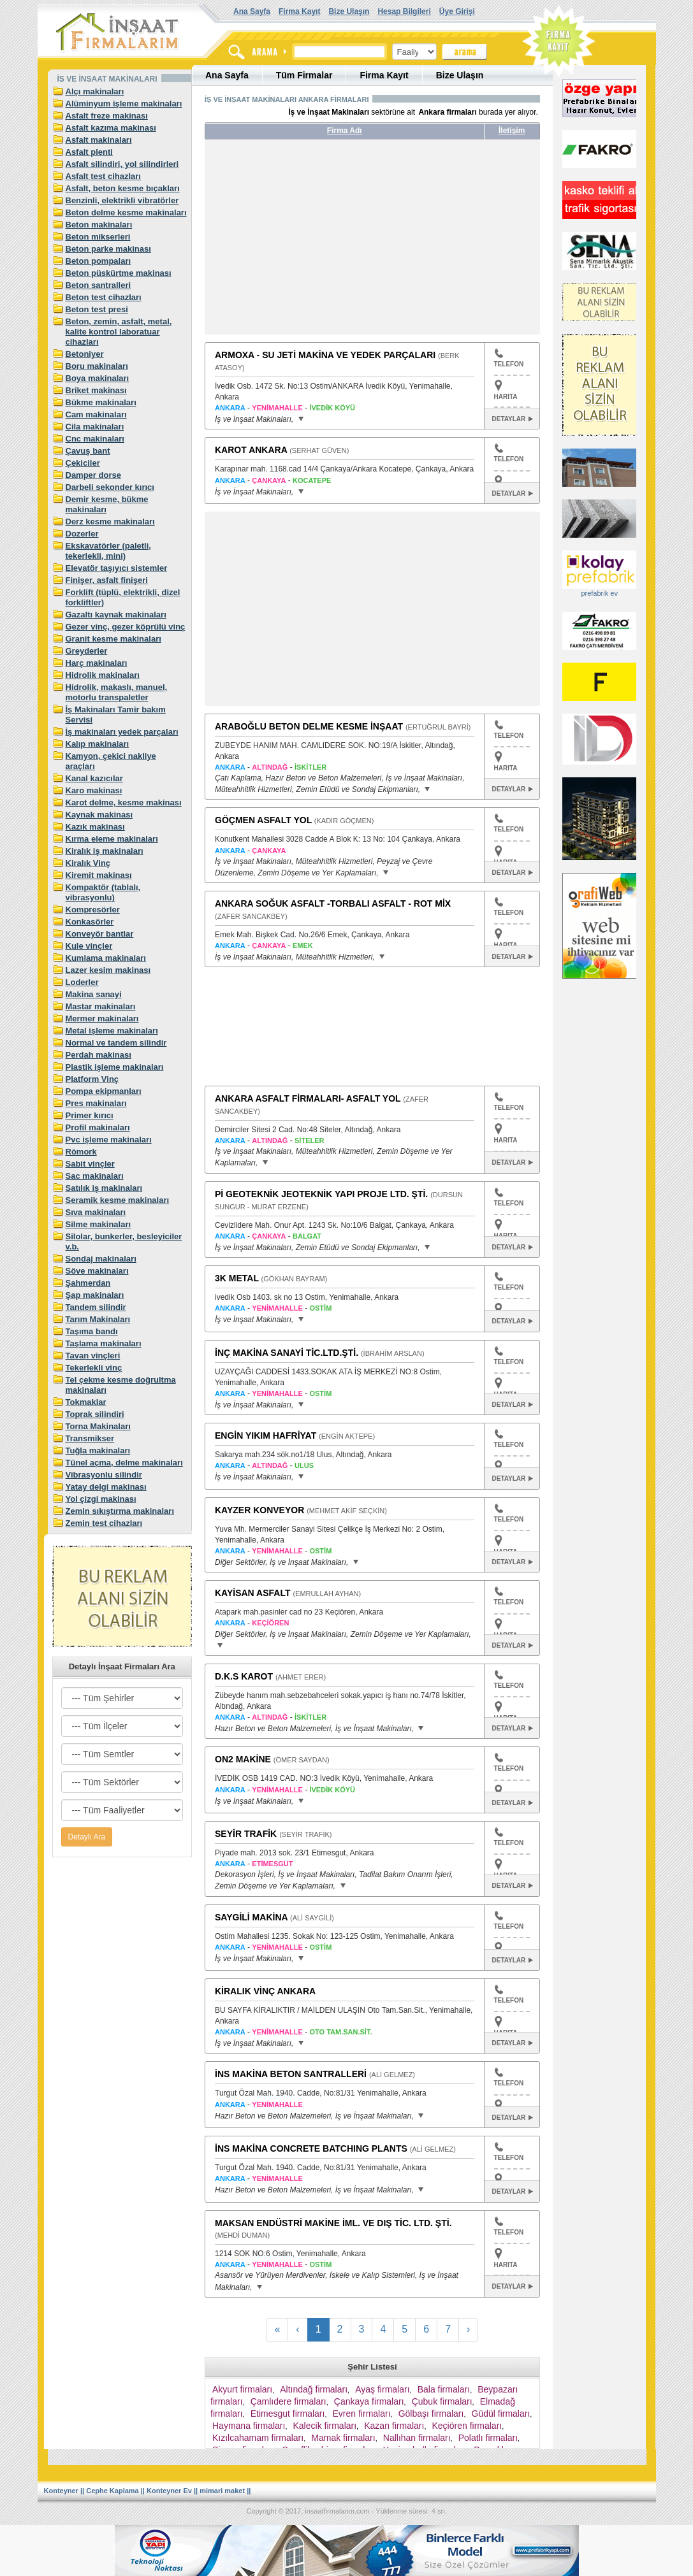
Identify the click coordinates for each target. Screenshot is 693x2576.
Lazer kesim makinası (108, 970)
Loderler (82, 982)
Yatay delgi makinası (106, 1487)
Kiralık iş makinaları (104, 851)
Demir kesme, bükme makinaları (107, 504)
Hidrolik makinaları (103, 675)
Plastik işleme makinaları (115, 1067)
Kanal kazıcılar (94, 778)
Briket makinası (96, 390)
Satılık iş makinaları (104, 1188)
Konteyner (61, 2490)
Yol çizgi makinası (101, 1499)
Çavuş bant (88, 451)
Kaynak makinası (99, 814)
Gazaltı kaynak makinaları (116, 614)
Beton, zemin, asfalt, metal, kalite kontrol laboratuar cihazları (119, 332)
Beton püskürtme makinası (118, 273)
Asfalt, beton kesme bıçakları (123, 188)
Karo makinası (94, 790)
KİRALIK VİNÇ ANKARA (265, 1991)
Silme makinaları (98, 1224)
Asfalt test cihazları (104, 176)
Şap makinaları (95, 1295)
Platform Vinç (92, 1079)
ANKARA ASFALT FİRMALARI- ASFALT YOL (307, 1098)
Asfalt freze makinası (107, 115)
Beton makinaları (99, 224)
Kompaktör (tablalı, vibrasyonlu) (103, 892)
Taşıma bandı (92, 1331)
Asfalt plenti (89, 152)
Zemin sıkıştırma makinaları (120, 1511)
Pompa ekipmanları (104, 1091)
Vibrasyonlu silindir (104, 1474)
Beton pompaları (98, 261)
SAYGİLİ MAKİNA (251, 1917)
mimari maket (222, 2490)
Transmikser (90, 1438)
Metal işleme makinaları (112, 1030)
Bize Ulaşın (348, 11)
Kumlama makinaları (106, 958)
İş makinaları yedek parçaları (122, 732)
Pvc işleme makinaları (109, 1139)
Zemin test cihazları (104, 1523)
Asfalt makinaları (99, 140)
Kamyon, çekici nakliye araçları (111, 761)
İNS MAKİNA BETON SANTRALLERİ (291, 2074)
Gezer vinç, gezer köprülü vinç (126, 626)
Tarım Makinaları (98, 1319)
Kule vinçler (89, 946)
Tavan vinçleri (93, 1355)
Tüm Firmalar (304, 75)
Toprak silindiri (95, 1414)
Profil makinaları (98, 1127)
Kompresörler (93, 909)
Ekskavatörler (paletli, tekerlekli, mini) (108, 551)
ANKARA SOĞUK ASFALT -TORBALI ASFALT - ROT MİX (333, 903)
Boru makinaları (97, 366)
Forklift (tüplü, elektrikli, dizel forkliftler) (123, 597)
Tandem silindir (96, 1307)
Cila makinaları (95, 426)
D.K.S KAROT (244, 1676)
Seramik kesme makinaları (118, 1200)
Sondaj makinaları (101, 1258)
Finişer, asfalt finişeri (107, 580)
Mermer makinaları (102, 1018)
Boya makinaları (97, 378)
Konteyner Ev (169, 2490)
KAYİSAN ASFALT (253, 1593)
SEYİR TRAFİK (246, 1834)
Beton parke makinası (108, 249)
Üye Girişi (457, 11)
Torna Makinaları (98, 1426)
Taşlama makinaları (104, 1343)
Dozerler (82, 533)
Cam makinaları (96, 414)
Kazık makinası (95, 826)
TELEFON (509, 358)
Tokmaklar (86, 1402)
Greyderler (87, 651)
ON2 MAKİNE (243, 1759)
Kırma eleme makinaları (112, 839)
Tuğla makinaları (98, 1450)
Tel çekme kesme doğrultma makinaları (121, 1385)
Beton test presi (97, 309)
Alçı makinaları (95, 91)
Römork (81, 1151)
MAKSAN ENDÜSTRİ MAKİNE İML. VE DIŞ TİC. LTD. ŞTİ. (333, 2223)
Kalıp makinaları (97, 744)
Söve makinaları (97, 1271)
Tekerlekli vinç (94, 1367)
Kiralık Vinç (88, 863)
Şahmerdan (88, 1283)
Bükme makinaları (101, 402)
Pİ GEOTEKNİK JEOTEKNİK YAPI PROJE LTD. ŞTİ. (321, 1194)
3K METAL (237, 1278)
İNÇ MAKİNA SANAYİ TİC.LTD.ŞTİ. (286, 1353)
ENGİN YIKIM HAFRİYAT (265, 1435)
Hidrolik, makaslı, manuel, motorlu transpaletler (117, 692)
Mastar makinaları (101, 1006)
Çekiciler (83, 463)
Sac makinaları (95, 1176)
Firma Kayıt (299, 11)
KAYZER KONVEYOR (259, 1510)
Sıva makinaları (96, 1212)
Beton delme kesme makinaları (126, 212)
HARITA (506, 396)
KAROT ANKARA (251, 450)
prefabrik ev (599, 593)
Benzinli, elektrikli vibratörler (122, 200)
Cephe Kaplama (112, 2490)
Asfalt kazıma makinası (111, 128)
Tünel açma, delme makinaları (124, 1462)
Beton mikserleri (98, 236)
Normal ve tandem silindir (116, 1042)
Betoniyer (85, 354)
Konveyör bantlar (100, 934)
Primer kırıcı (89, 1115)
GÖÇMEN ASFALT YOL (263, 820)
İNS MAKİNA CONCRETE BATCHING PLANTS (311, 2148)
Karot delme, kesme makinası (124, 802)
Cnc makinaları (95, 438)
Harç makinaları (97, 663)
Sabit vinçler (90, 1164)
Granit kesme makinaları (113, 639)
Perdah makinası (98, 1055)
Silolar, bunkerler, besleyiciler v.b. (124, 1241)
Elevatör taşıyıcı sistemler (117, 568)
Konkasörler (90, 921)
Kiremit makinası (99, 875)
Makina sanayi (94, 994)
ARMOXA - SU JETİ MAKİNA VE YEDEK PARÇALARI (325, 355)
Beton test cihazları (104, 297)
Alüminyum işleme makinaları (124, 103)
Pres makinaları (96, 1103)
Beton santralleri (98, 285)
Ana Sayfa (251, 11)
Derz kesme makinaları (110, 521)
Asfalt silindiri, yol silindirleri (122, 164)
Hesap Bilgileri (403, 11)
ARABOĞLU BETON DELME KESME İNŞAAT (309, 726)
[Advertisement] (324, 242)
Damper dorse (93, 475)
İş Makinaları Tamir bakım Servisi (116, 714)
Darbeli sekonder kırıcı (110, 487)
